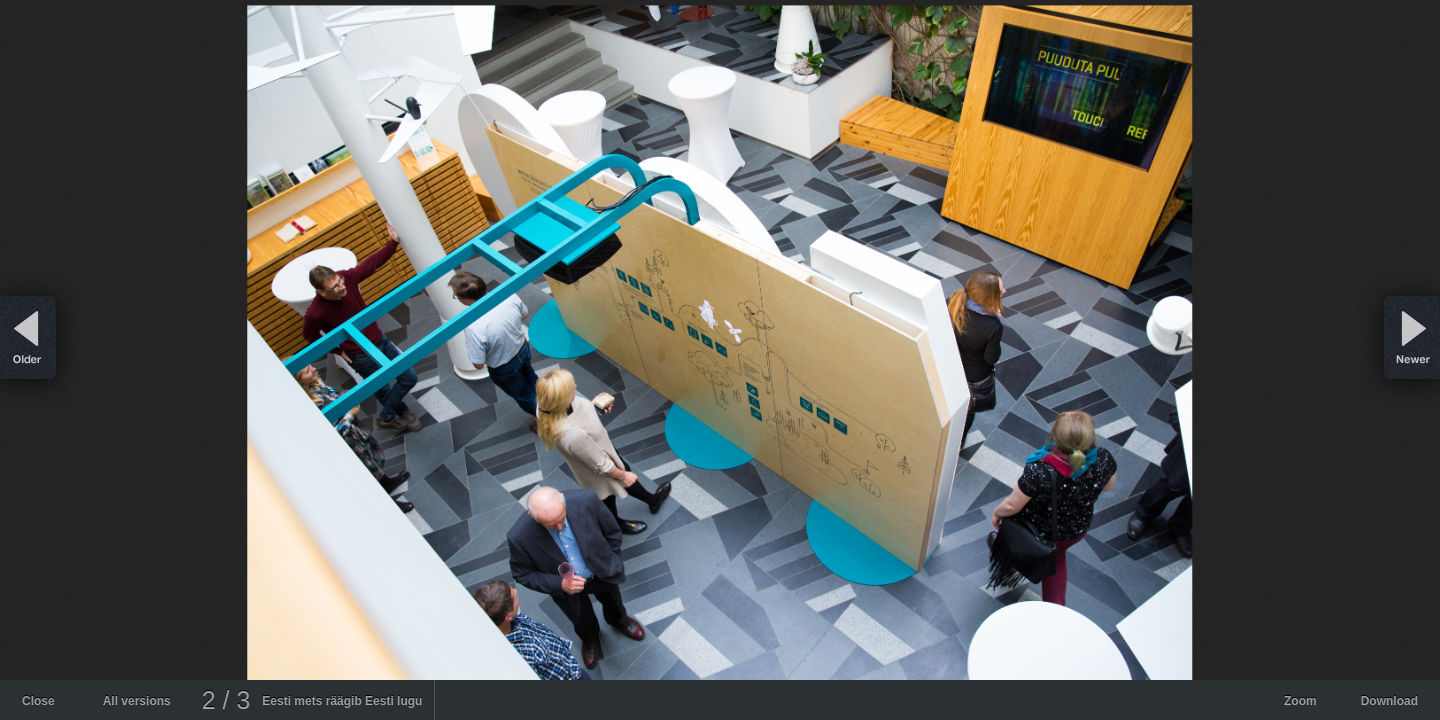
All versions (137, 701)
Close (38, 701)
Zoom (1300, 701)
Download (1389, 701)
